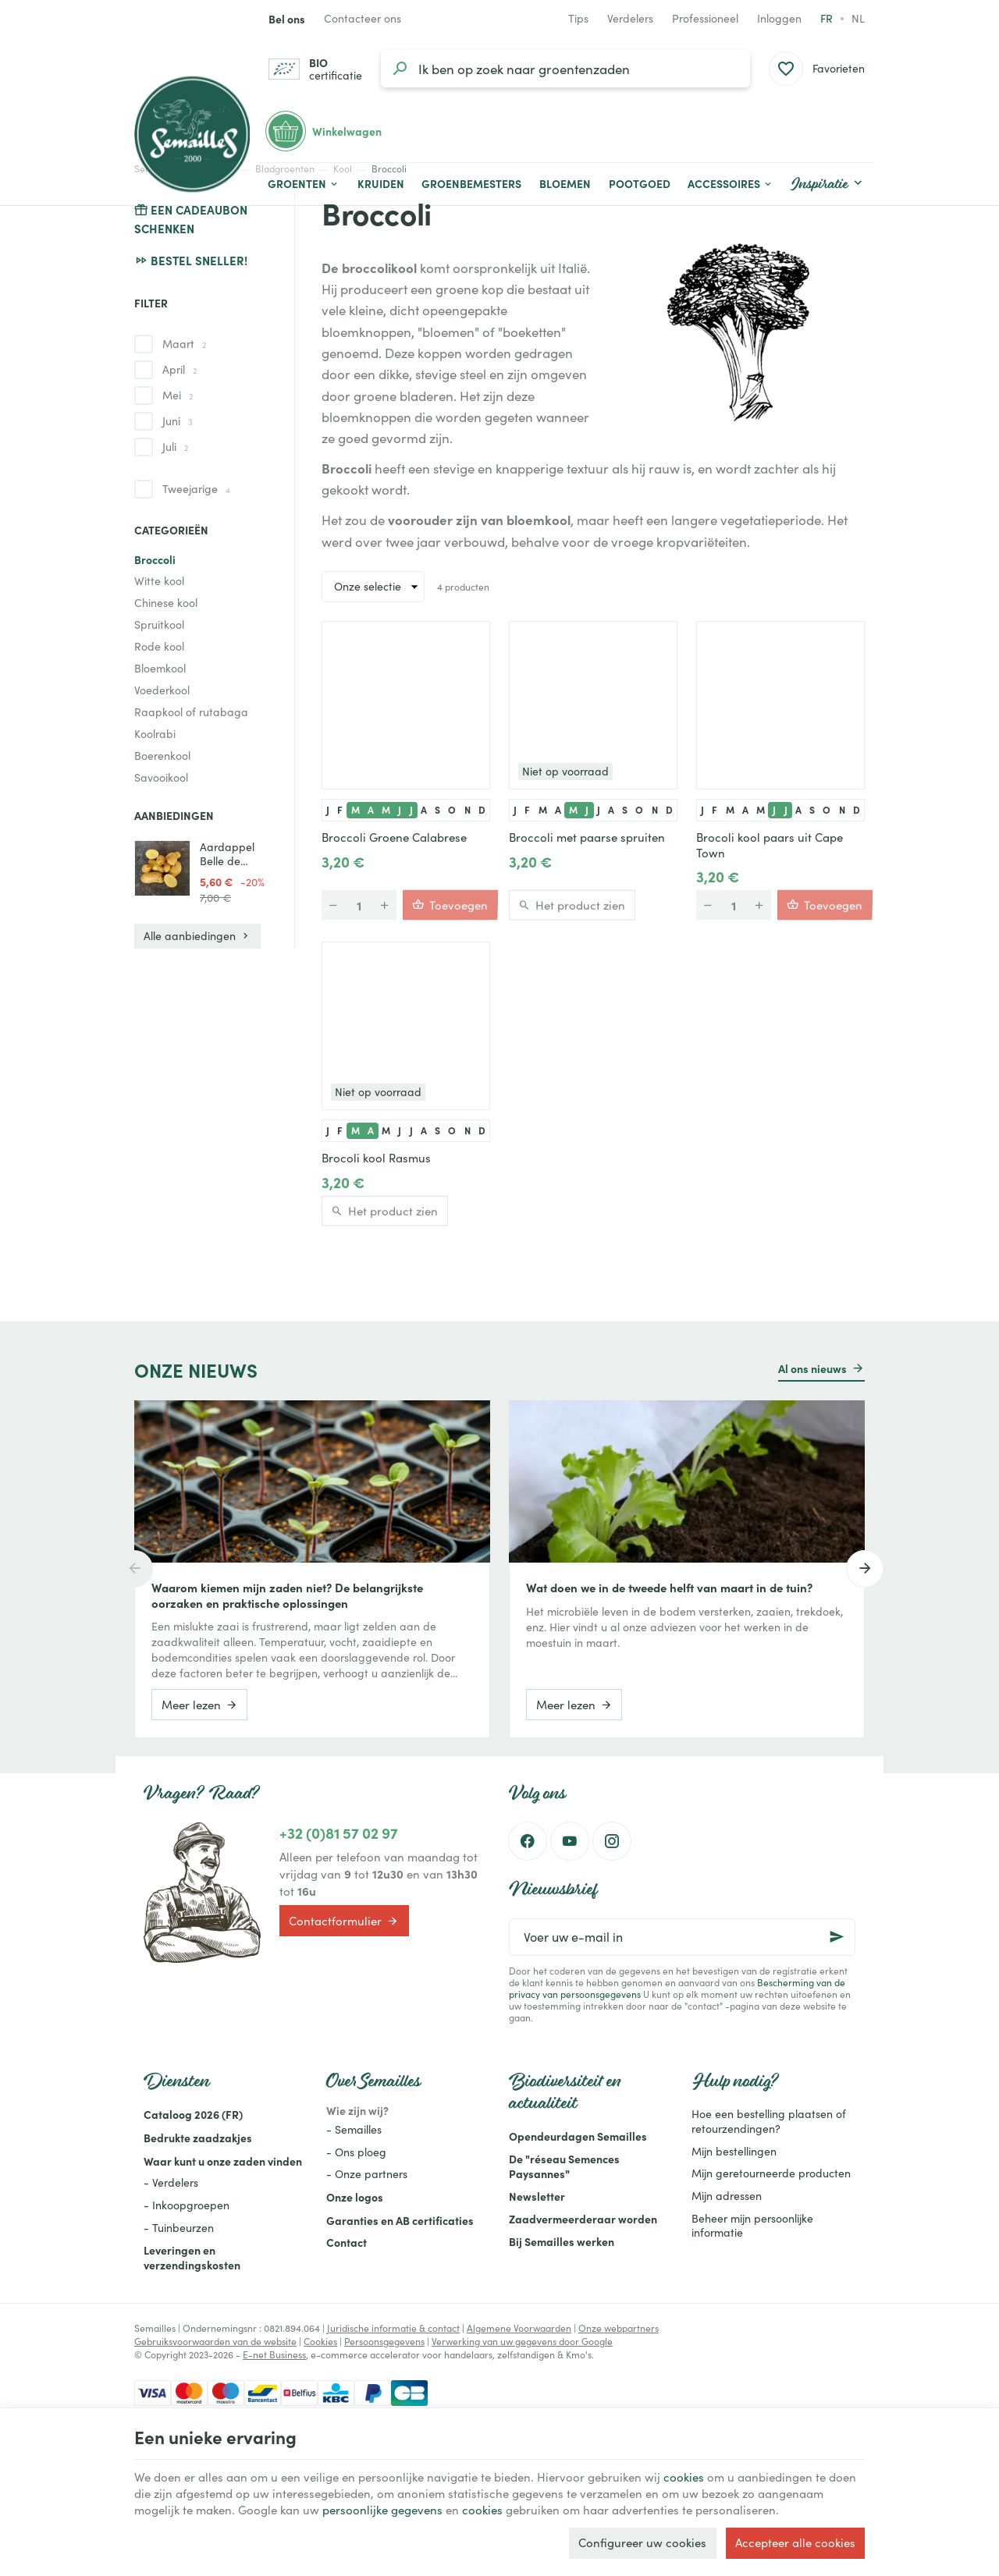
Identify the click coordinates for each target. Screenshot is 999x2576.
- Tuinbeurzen (179, 2227)
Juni (177, 420)
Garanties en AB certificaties (400, 2220)
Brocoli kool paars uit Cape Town (769, 844)
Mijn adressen (726, 2195)
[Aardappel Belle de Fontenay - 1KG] (162, 868)
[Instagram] (612, 1841)
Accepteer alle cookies (795, 2542)
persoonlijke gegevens (382, 2509)
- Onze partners (366, 2173)
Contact (346, 2242)
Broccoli (155, 559)
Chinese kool (165, 602)
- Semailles (354, 2129)
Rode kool (159, 646)
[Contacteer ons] (363, 18)
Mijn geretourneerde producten (771, 2173)
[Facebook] (527, 1841)
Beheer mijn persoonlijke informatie (752, 2226)
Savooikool (161, 777)
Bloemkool (160, 668)
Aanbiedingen (174, 815)
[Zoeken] (399, 68)
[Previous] (134, 1569)
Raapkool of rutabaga (191, 711)
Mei (177, 395)
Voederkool (162, 690)
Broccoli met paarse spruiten (587, 837)
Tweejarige (196, 488)
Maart (184, 343)
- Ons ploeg (356, 2152)
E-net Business (274, 2354)
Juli (175, 446)
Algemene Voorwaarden (519, 2328)
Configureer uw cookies (642, 2542)
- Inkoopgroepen (186, 2205)
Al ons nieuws (812, 1368)
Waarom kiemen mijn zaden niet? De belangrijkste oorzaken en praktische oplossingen (287, 1595)
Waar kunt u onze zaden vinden (223, 2161)
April (179, 369)
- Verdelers (171, 2182)
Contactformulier (344, 1920)
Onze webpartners (618, 2328)
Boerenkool (162, 755)
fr (826, 18)
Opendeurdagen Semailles (578, 2136)
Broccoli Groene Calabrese (394, 837)
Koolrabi (155, 733)
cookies (683, 2477)
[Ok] (836, 1937)
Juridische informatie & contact (393, 2328)
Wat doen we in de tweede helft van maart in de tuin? (669, 1587)
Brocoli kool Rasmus (376, 1158)
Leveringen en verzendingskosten (192, 2257)
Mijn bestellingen (734, 2151)
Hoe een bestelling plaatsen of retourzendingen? (768, 2121)
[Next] (864, 1569)
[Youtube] (569, 1841)
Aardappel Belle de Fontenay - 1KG (227, 854)
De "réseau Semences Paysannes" (564, 2166)
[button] (730, 184)
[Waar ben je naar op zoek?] (565, 68)
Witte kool (159, 580)
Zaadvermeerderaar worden (583, 2219)
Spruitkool (159, 624)
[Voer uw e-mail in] (682, 1937)
